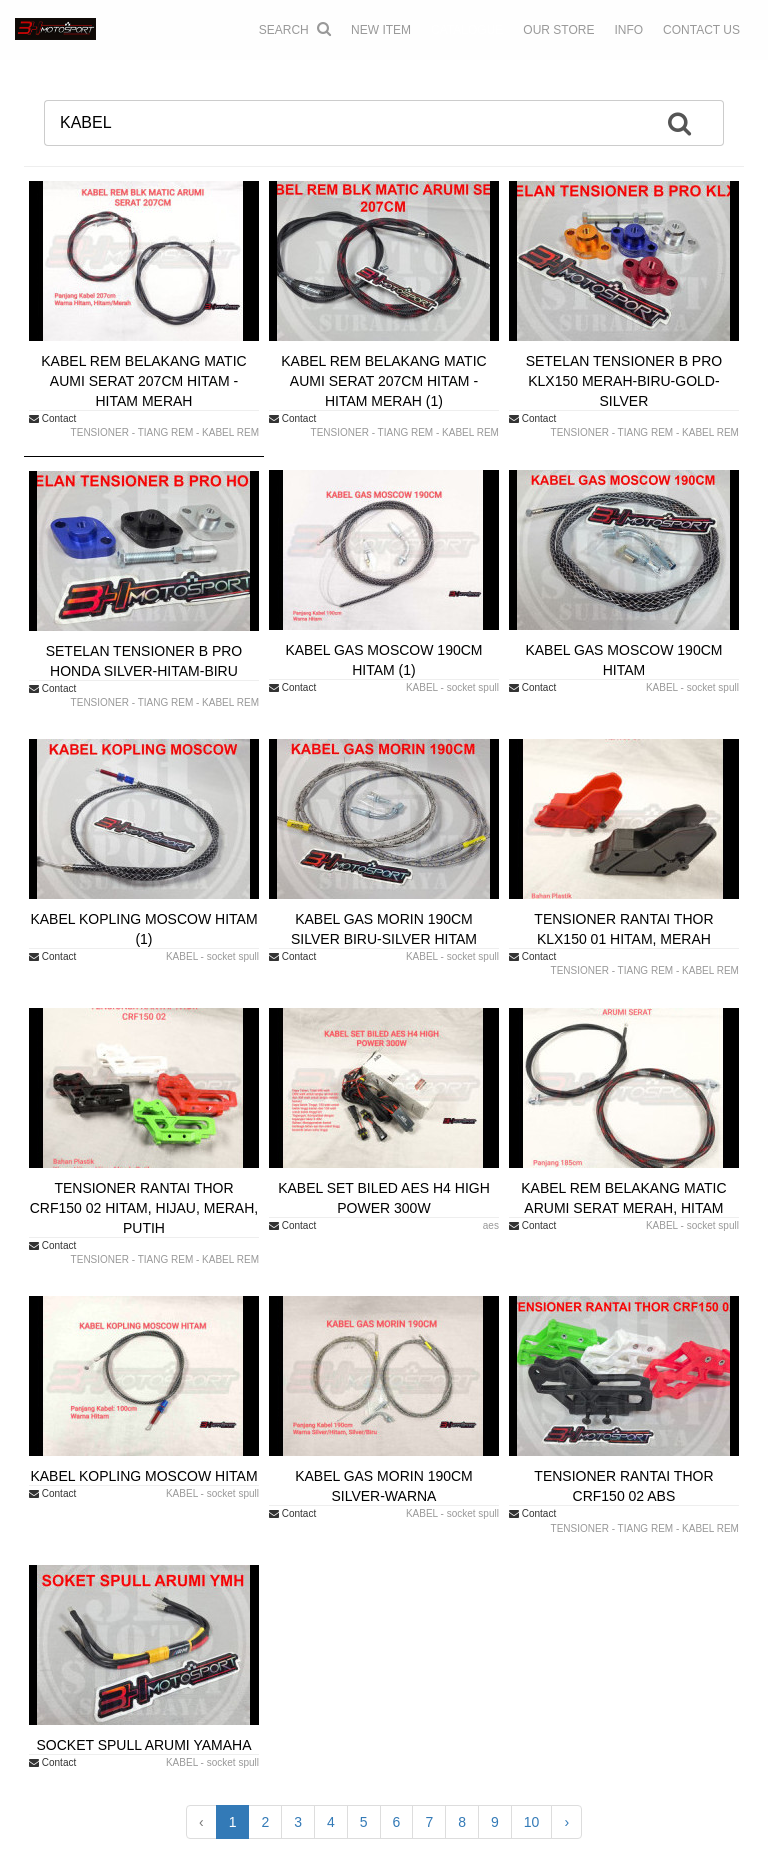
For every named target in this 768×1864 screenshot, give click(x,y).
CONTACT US (701, 30)
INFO (628, 30)
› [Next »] (566, 1822)
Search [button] (295, 29)
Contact (52, 418)
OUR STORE (558, 30)
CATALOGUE (467, 30)
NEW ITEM (381, 30)
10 (532, 1822)
